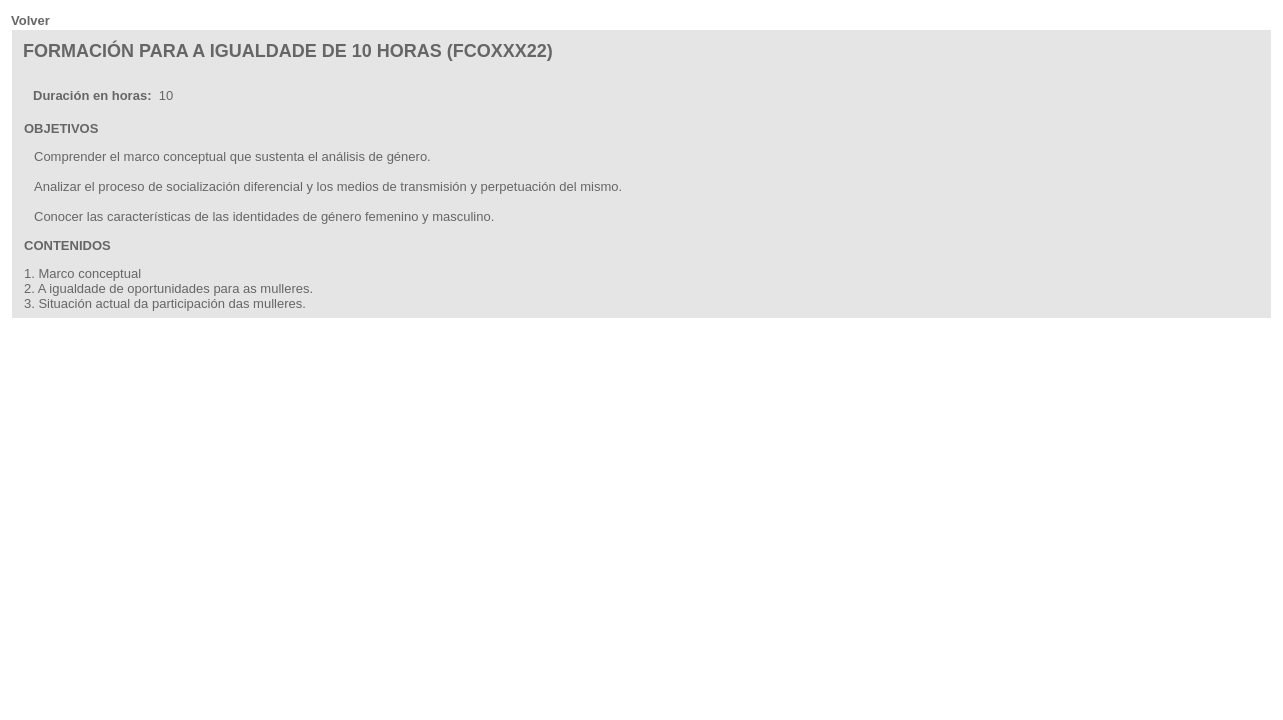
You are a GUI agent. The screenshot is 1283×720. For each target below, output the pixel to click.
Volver (30, 20)
